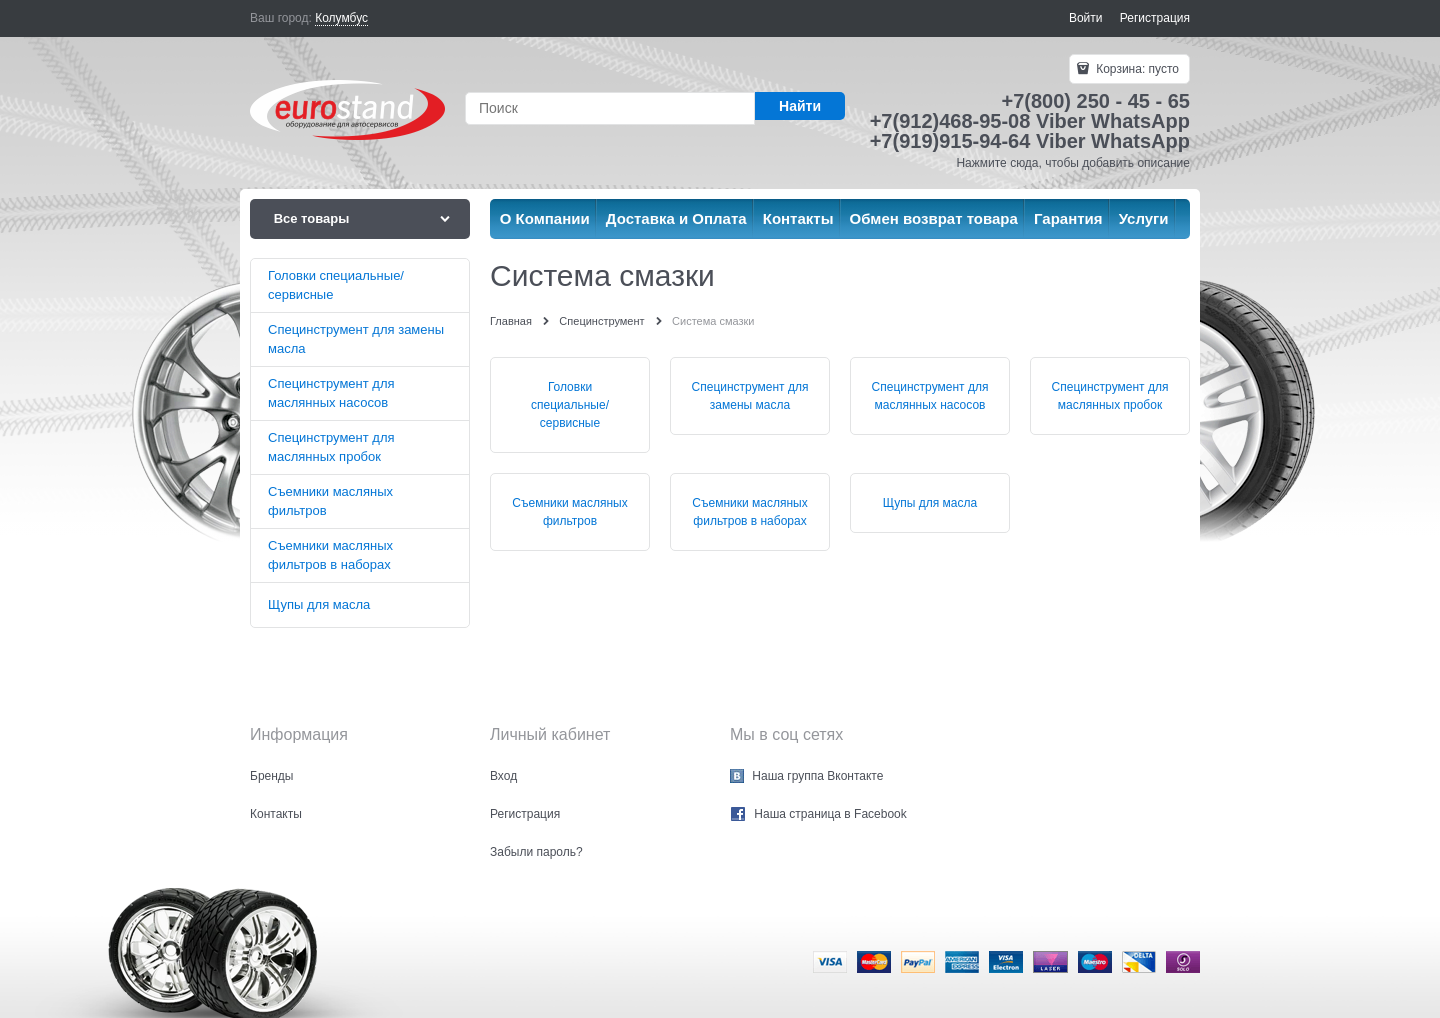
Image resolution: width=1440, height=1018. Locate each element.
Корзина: (1136, 69)
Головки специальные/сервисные (570, 405)
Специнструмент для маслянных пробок (1110, 396)
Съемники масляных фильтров (569, 512)
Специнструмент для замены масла (750, 396)
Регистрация (1155, 18)
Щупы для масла (930, 503)
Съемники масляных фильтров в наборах (749, 512)
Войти (1086, 18)
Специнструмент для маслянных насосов (930, 396)
